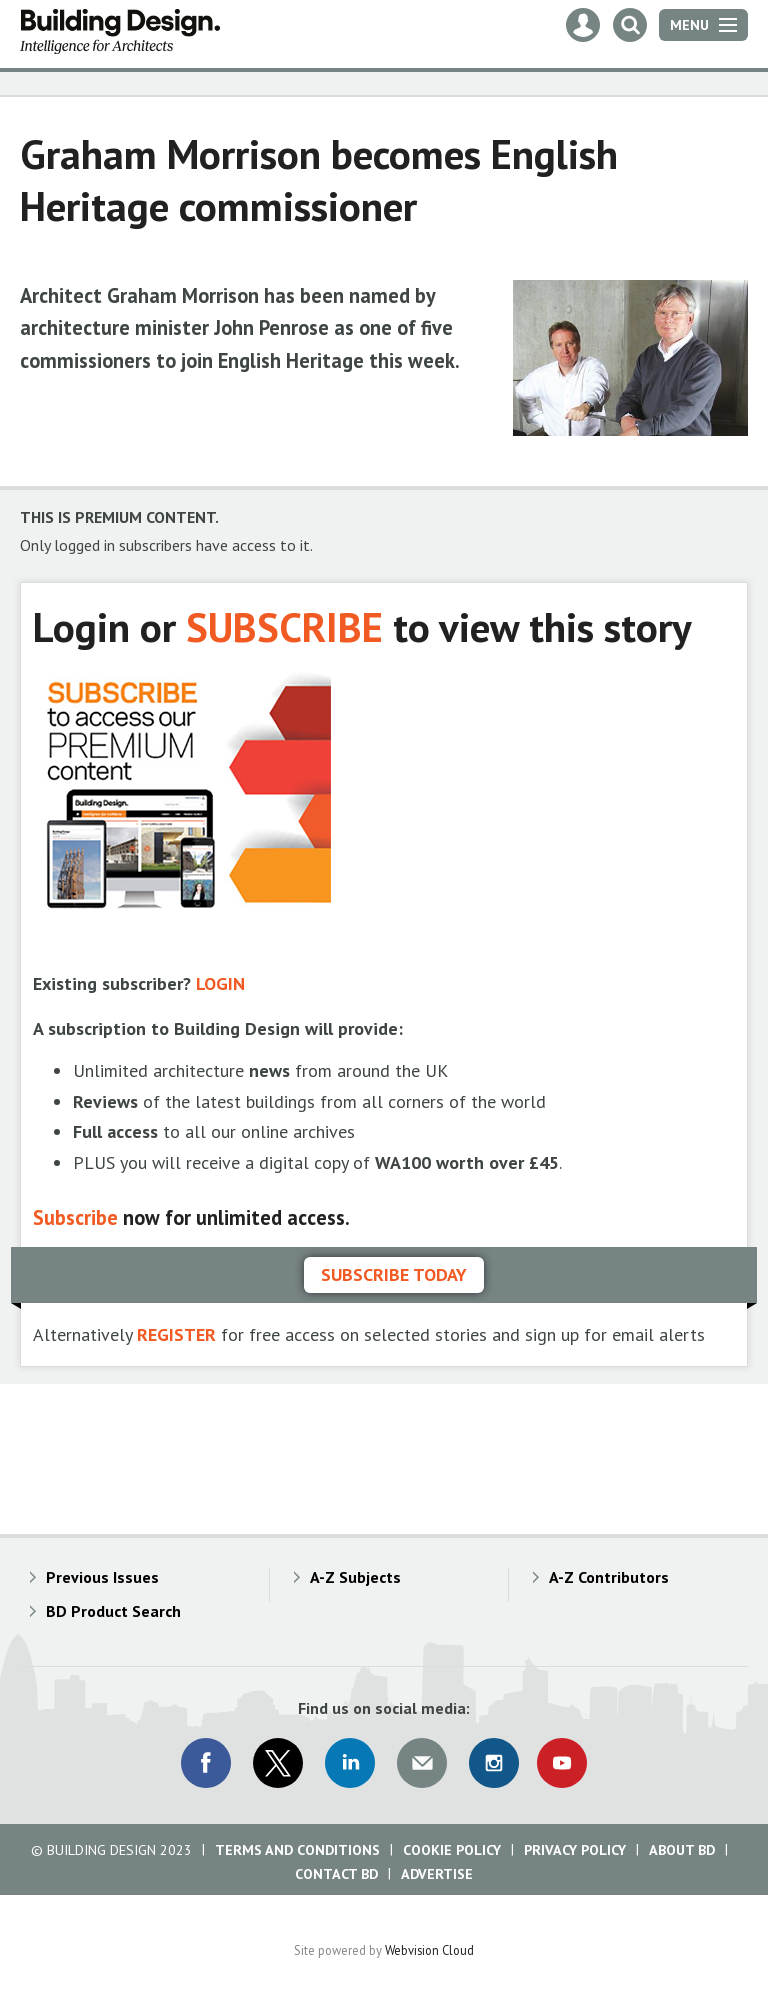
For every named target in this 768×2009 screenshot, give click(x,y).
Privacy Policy (575, 1850)
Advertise (437, 1874)
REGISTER (176, 1334)
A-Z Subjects (355, 1577)
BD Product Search (113, 1611)
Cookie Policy (452, 1850)
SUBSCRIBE (284, 626)
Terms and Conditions (297, 1850)
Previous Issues (102, 1577)
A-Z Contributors (609, 1577)
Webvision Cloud (429, 1950)
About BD (682, 1850)
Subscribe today (394, 1274)
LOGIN (220, 983)
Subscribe (75, 1217)
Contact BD (336, 1874)
